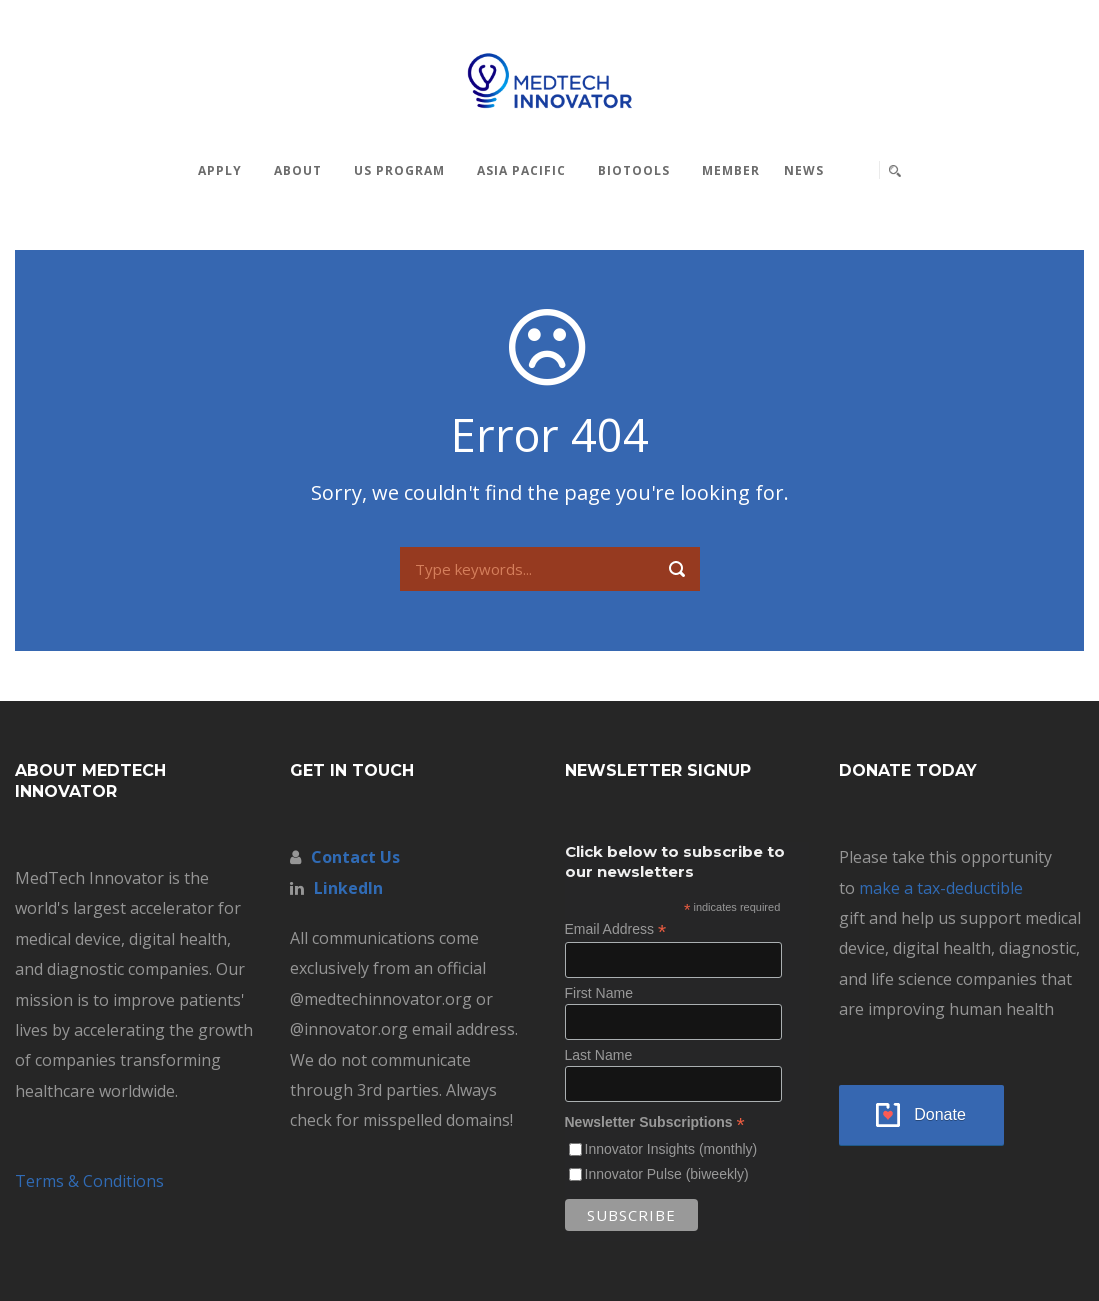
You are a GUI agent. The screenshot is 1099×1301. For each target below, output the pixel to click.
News (804, 170)
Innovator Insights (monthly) (671, 1149)
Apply (220, 170)
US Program (399, 170)
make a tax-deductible (941, 888)
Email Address (616, 929)
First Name (599, 993)
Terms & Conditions (89, 1181)
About (298, 170)
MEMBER (731, 170)
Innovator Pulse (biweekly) (667, 1174)
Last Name (599, 1055)
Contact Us (355, 857)
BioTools (634, 170)
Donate (940, 1114)
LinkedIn (348, 888)
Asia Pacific (521, 170)
